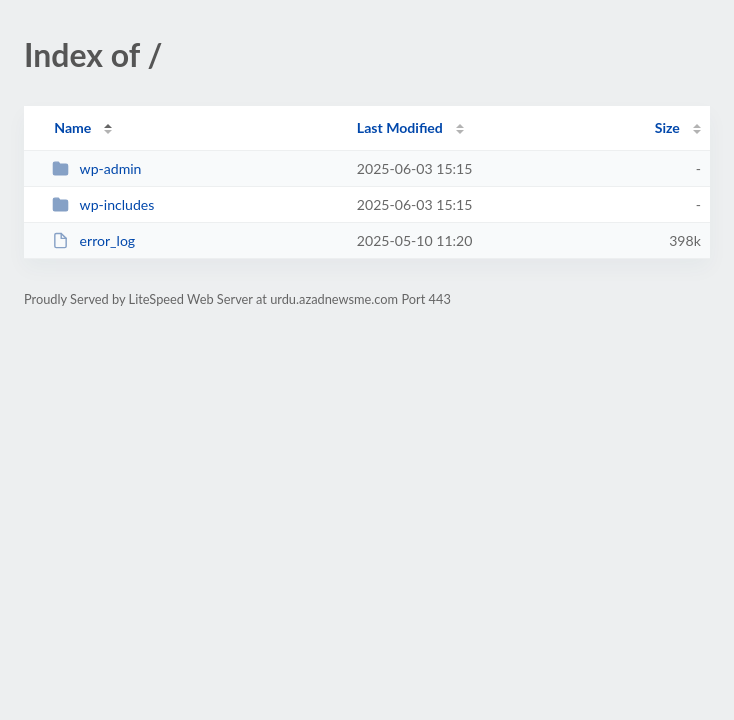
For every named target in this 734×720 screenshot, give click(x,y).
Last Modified (400, 127)
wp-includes (103, 204)
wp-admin (96, 168)
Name (72, 127)
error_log (93, 240)
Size (667, 127)
